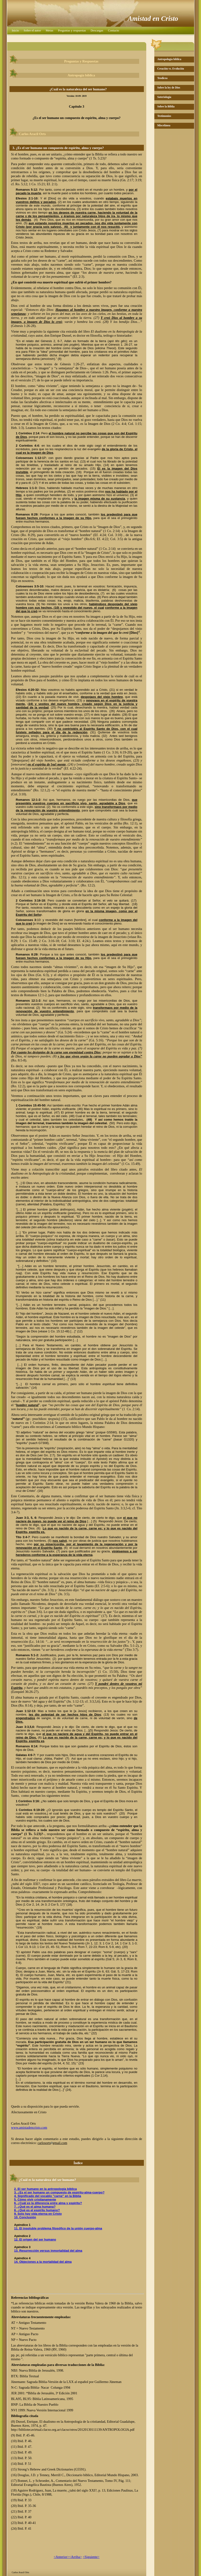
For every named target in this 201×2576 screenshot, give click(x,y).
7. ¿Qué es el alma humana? (35, 2206)
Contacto (113, 30)
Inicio (15, 30)
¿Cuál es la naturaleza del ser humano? (47, 2180)
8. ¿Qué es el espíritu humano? (37, 2210)
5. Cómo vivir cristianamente (35, 2199)
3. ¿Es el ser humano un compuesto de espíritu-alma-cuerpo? (59, 2192)
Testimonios (164, 115)
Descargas (97, 30)
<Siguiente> (91, 2557)
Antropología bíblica (169, 59)
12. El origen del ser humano (35, 2239)
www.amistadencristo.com (29, 2127)
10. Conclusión (25, 2217)
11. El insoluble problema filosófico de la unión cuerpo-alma (58, 2228)
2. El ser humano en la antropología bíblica (45, 2189)
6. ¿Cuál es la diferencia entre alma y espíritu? (48, 2203)
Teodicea (162, 78)
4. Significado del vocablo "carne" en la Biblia (47, 2196)
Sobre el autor (32, 30)
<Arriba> (75, 2557)
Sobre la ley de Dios (168, 87)
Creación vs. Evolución (170, 68)
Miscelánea (163, 125)
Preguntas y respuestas (72, 30)
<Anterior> (61, 2557)
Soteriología (164, 97)
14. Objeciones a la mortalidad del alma (43, 2261)
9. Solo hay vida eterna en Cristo (38, 2213)
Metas (49, 30)
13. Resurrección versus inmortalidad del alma (48, 2250)
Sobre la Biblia (166, 106)
